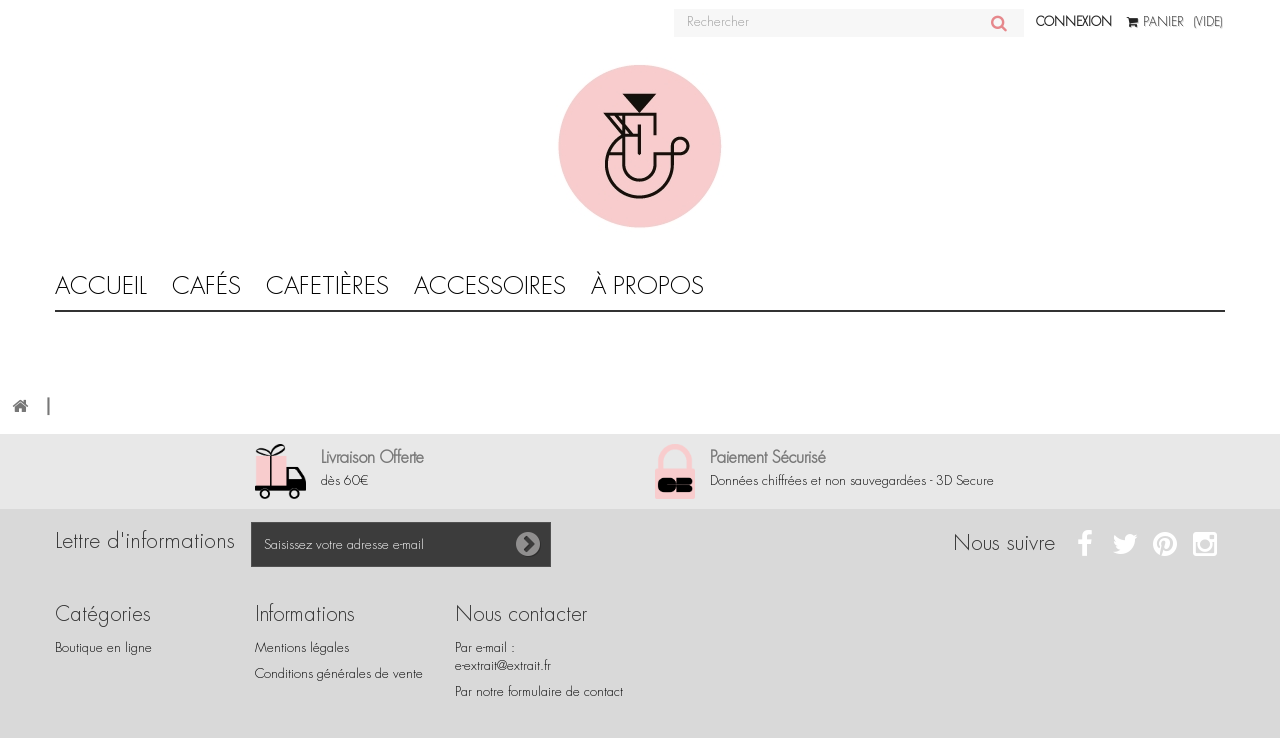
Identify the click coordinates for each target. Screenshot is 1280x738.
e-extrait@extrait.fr (503, 665)
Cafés (206, 286)
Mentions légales (302, 647)
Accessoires (490, 286)
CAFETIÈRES (327, 286)
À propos (647, 286)
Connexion (1074, 22)
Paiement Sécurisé (768, 457)
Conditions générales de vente (339, 673)
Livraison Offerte (372, 457)
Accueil (101, 286)
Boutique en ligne (103, 647)
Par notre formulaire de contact (539, 691)
